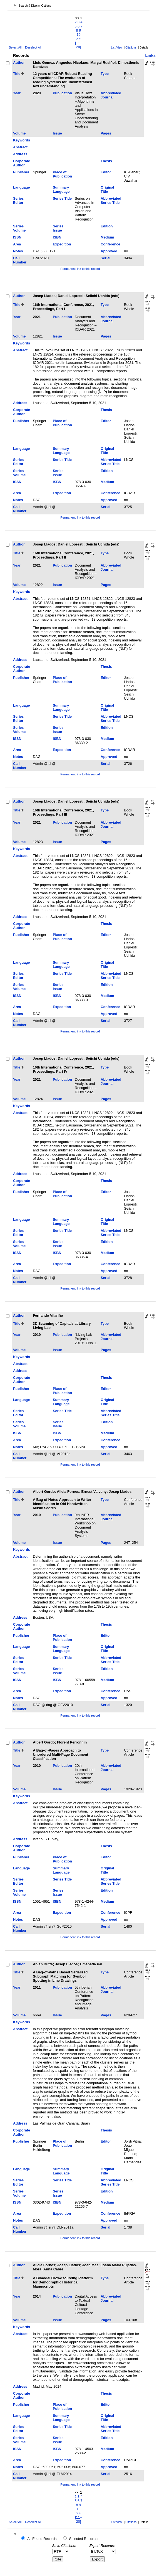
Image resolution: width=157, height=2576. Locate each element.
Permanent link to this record (80, 268)
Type (105, 74)
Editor (106, 172)
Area (17, 244)
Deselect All (33, 47)
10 (78, 34)
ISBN (57, 237)
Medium (107, 237)
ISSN (17, 237)
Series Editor (18, 200)
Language (21, 187)
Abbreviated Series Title (111, 200)
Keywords (21, 140)
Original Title (107, 189)
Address (20, 154)
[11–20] (78, 45)
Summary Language (61, 189)
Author (19, 62)
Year (17, 93)
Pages (106, 133)
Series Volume (19, 228)
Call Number (19, 260)
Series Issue (58, 228)
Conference (110, 244)
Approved (109, 251)
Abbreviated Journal (111, 95)
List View (117, 47)
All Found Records (41, 2539)
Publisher (21, 172)
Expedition (62, 244)
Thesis (106, 161)
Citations (130, 47)
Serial (105, 258)
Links (150, 55)
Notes (18, 251)
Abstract (20, 147)
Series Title (62, 198)
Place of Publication (62, 174)
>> (78, 39)
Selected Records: (83, 2539)
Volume (19, 133)
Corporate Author (21, 163)
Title (16, 74)
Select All (15, 47)
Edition (107, 226)
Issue (57, 133)
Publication (62, 93)
